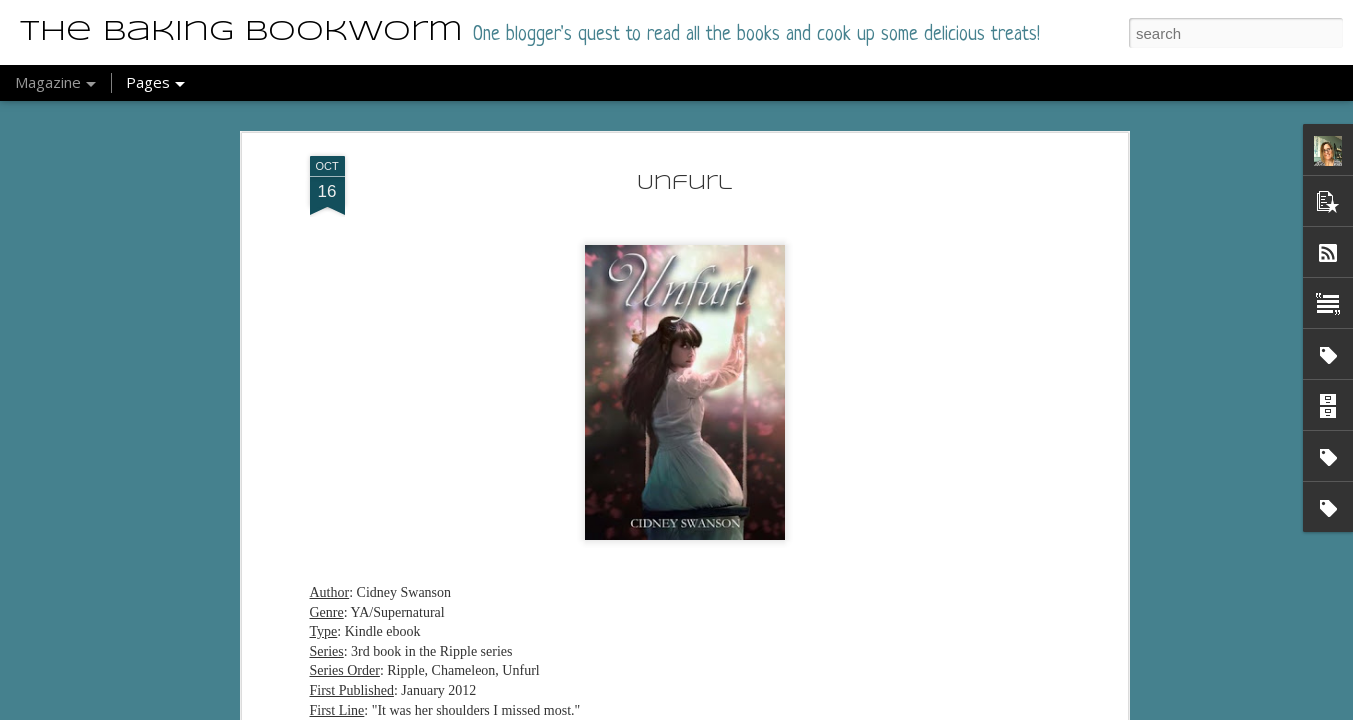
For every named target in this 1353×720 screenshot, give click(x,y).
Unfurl (684, 165)
